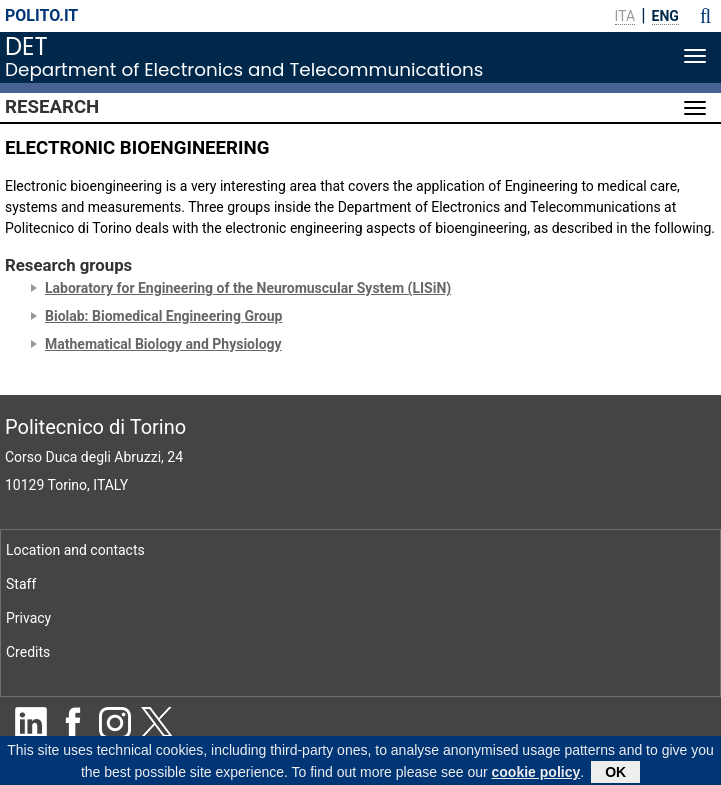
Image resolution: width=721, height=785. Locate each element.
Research (52, 107)
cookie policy (536, 774)
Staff (21, 584)
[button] (705, 16)
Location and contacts (75, 550)
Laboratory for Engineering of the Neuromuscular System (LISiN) (248, 288)
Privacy (28, 618)
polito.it (41, 15)
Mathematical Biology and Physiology (163, 344)
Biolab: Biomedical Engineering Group (163, 316)
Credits (28, 652)
